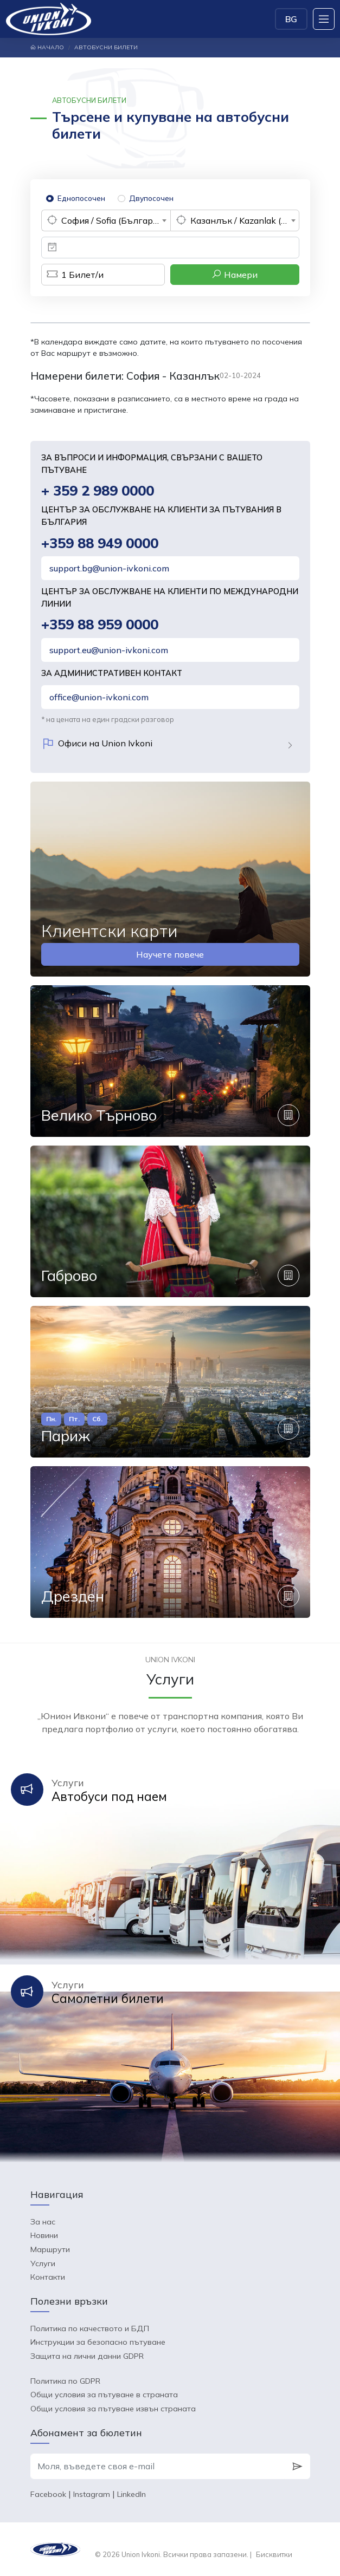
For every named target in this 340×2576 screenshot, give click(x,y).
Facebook (48, 2494)
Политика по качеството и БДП (89, 2328)
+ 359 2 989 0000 (97, 490)
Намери (234, 274)
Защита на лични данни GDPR (87, 2356)
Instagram (91, 2494)
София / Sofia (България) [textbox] (113, 220)
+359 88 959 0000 (99, 624)
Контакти (47, 2277)
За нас (42, 2222)
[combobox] (105, 220)
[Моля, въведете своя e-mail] (157, 2467)
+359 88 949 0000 (99, 543)
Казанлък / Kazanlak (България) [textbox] (244, 220)
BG (291, 19)
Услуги (42, 2263)
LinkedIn (131, 2494)
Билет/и (72, 274)
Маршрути (50, 2249)
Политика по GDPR (65, 2381)
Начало (47, 47)
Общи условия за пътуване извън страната (113, 2409)
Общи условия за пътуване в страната (104, 2394)
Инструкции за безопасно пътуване (97, 2342)
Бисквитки (274, 2554)
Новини (44, 2235)
